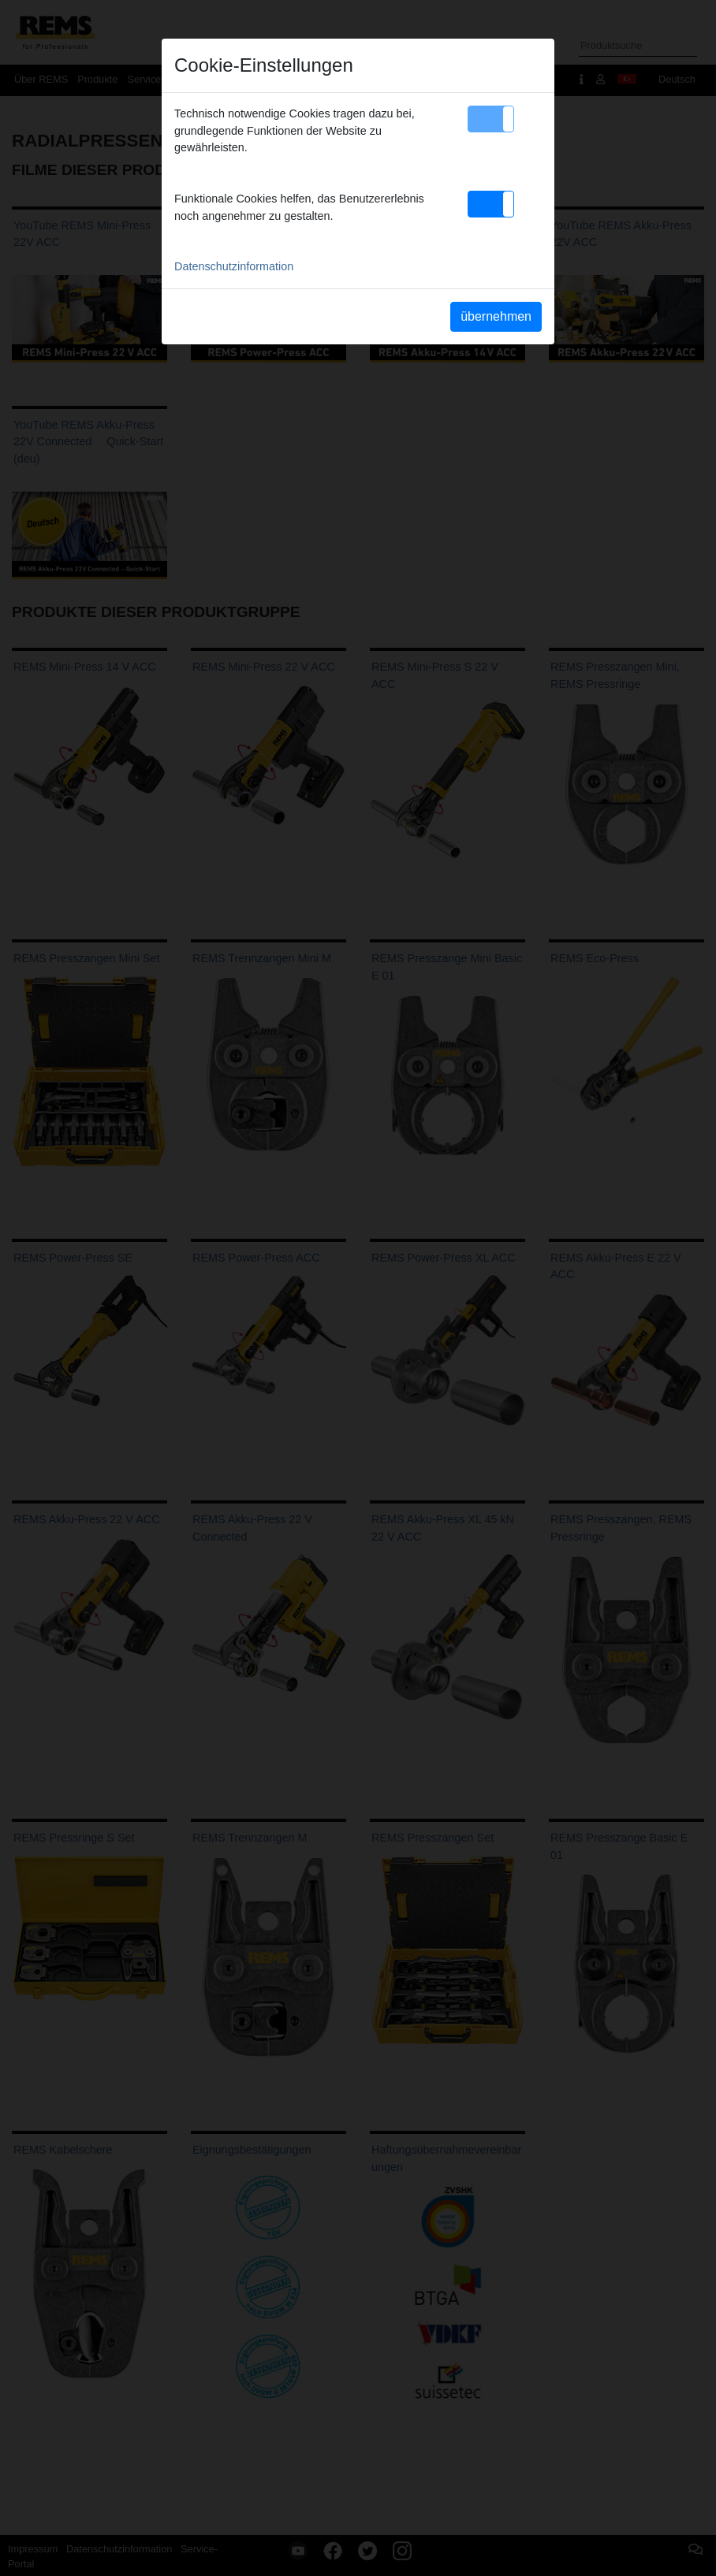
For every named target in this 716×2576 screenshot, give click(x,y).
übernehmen (496, 316)
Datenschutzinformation (233, 266)
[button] (491, 119)
